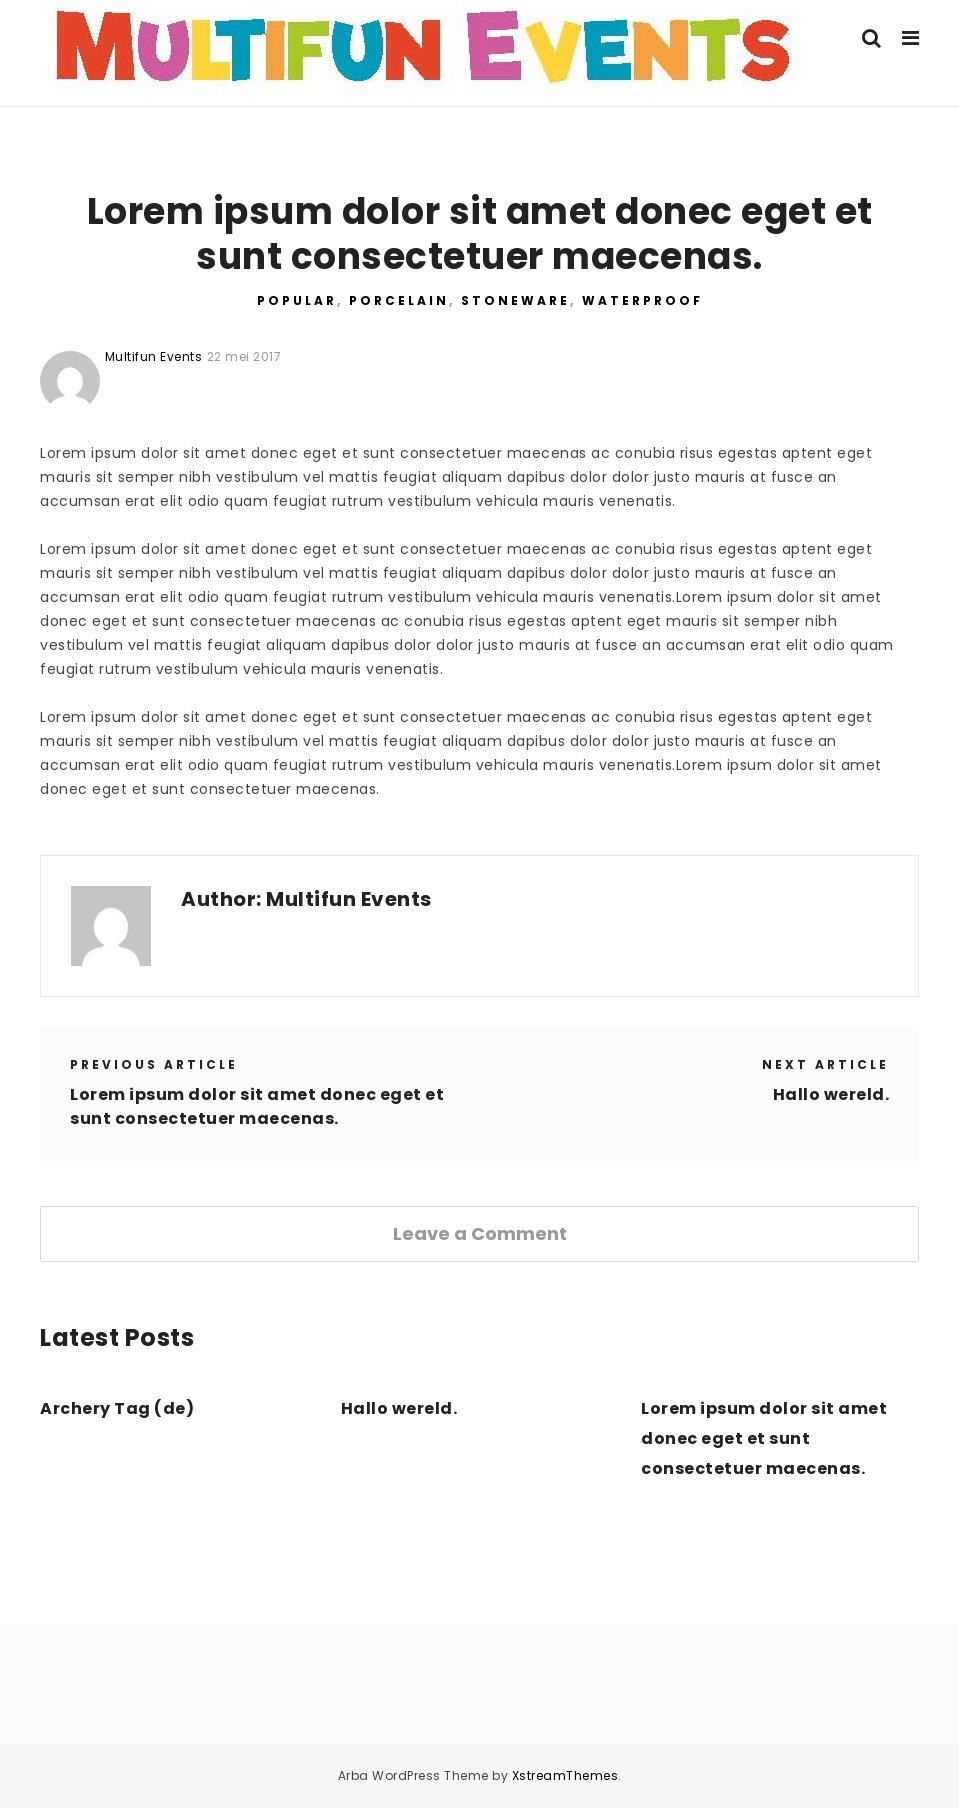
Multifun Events (349, 899)
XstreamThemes (565, 1775)
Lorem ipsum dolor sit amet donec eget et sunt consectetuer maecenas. (257, 1106)
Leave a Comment (480, 1233)
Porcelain (399, 300)
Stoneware (515, 300)
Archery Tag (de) (117, 1408)
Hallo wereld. (831, 1094)
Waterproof (642, 300)
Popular (297, 300)
